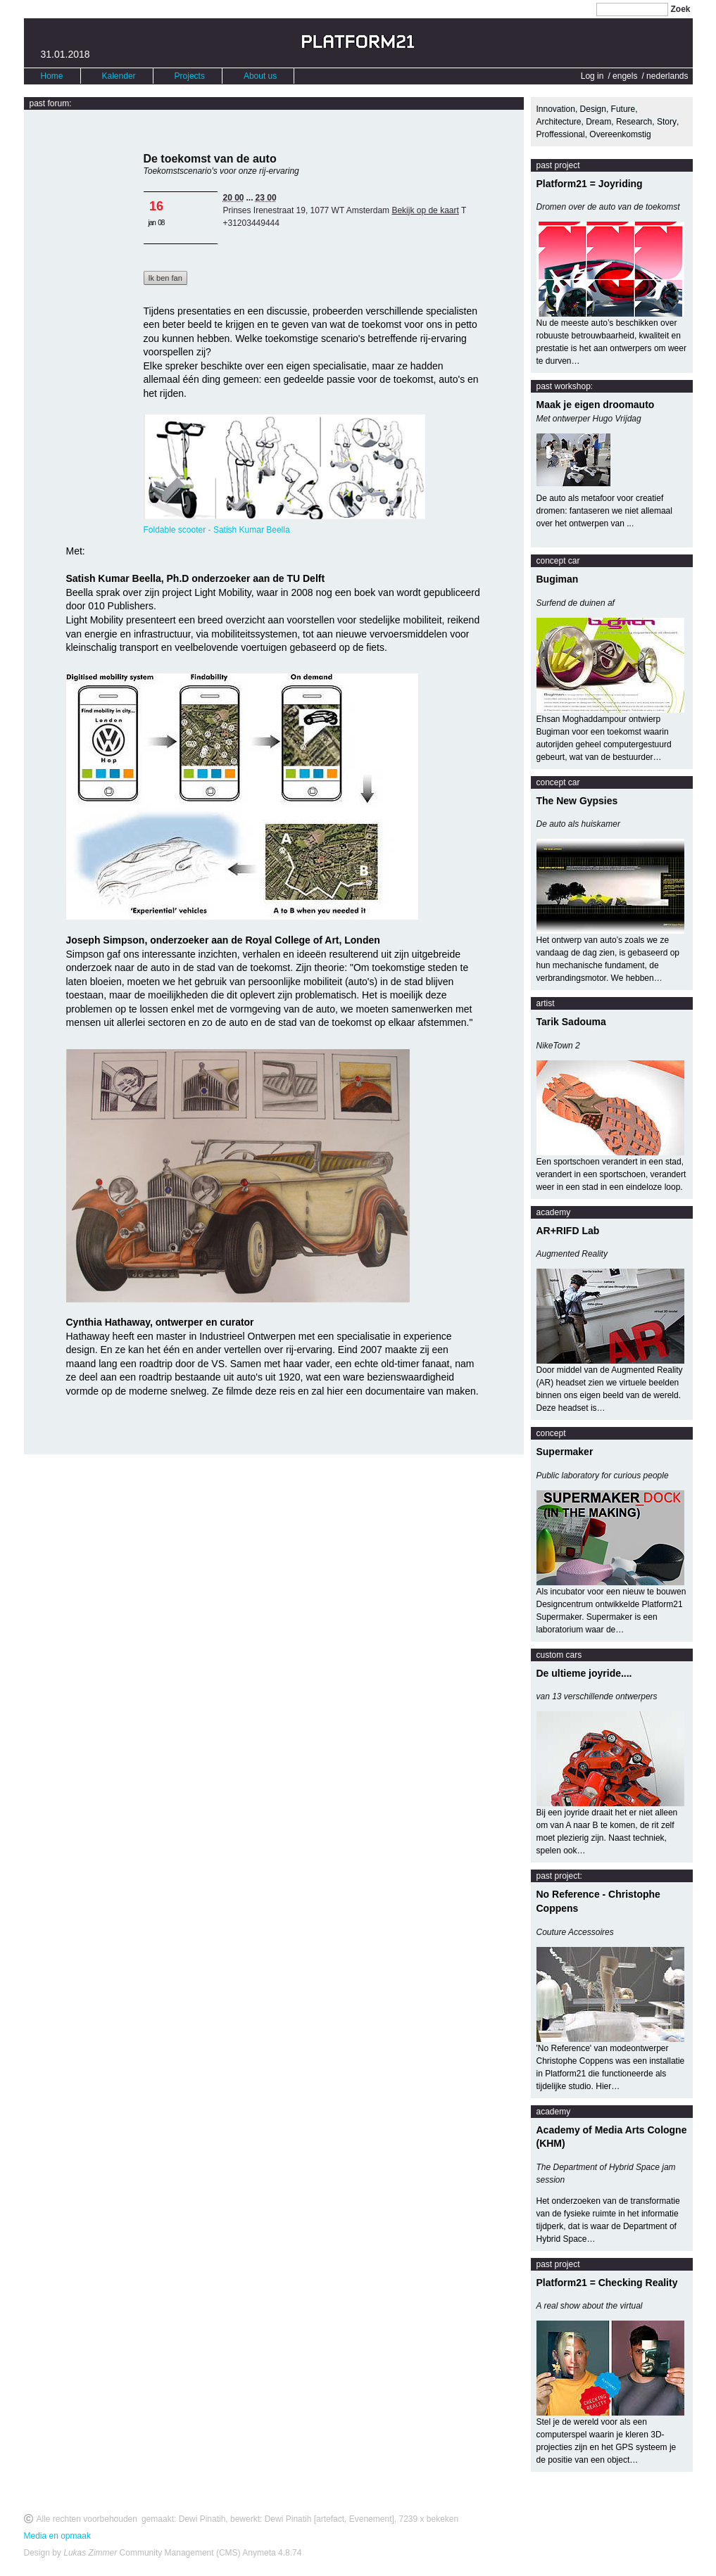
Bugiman (557, 579)
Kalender (119, 76)
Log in (592, 76)
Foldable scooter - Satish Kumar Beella (217, 530)
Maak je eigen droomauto (595, 404)
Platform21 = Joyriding (589, 183)
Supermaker (564, 1451)
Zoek (680, 9)
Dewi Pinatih (202, 2519)
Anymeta (258, 2553)
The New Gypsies (577, 800)
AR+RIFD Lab (568, 1230)
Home (52, 76)
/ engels (622, 76)
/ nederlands (664, 76)
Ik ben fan (165, 278)
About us (260, 76)
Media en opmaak (57, 2536)
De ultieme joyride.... (584, 1673)
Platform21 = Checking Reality (607, 2282)
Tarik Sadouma (571, 1021)
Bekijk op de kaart (424, 210)
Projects (190, 76)
